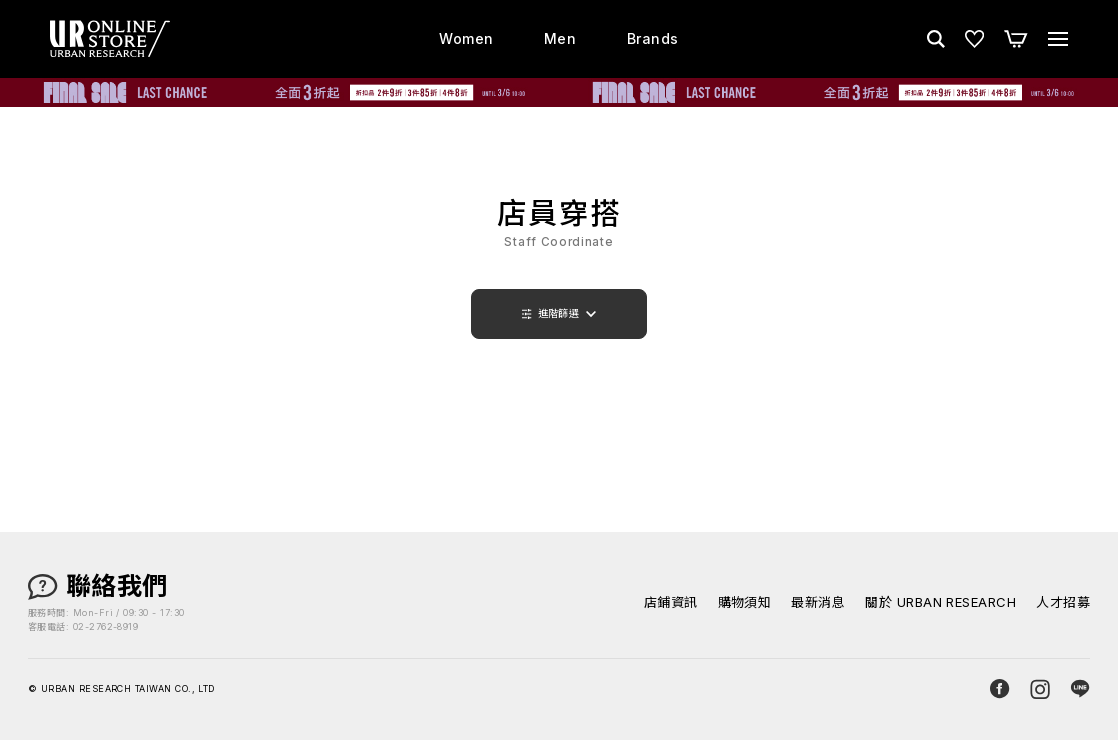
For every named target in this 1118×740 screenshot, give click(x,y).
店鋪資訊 (671, 602)
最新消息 (818, 602)
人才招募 (1063, 602)
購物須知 (745, 602)
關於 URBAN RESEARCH (940, 602)
